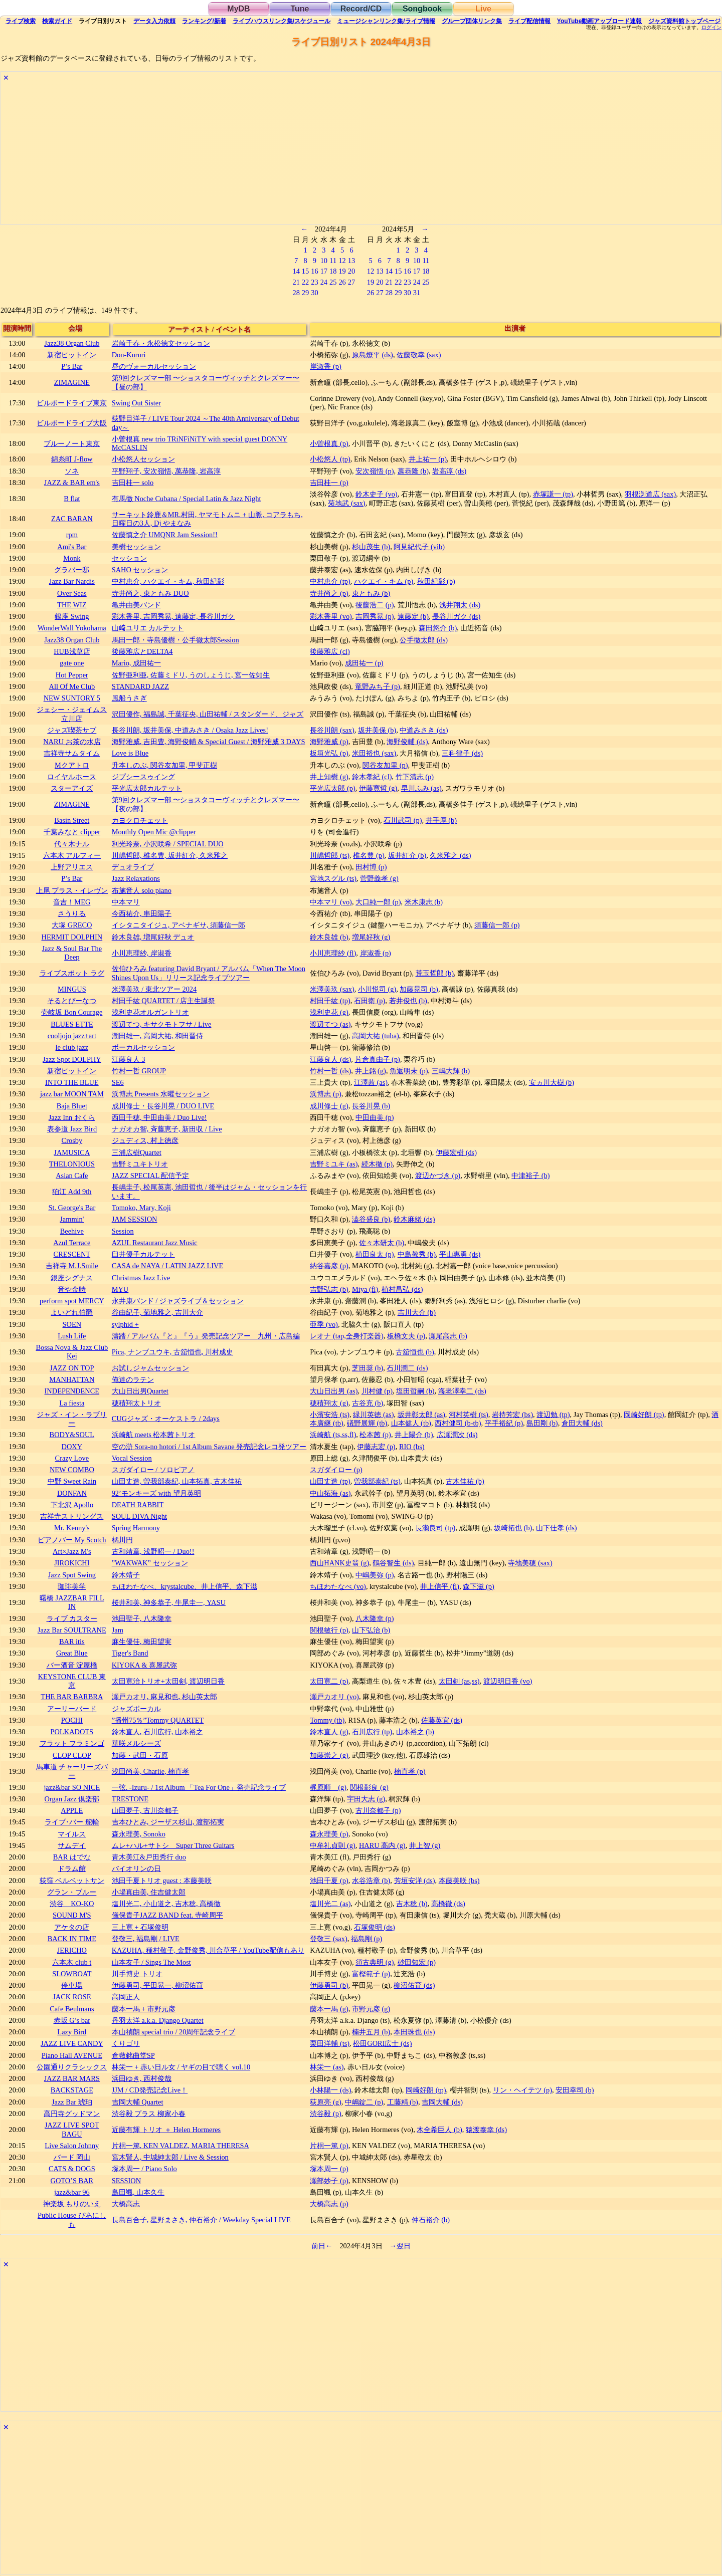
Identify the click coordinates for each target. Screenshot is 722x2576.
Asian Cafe (72, 1176)
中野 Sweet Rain (72, 1481)
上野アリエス (72, 867)
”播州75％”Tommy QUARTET (158, 1720)
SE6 (118, 1082)
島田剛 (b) (542, 1423)
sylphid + (125, 1324)
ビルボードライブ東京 (72, 403)
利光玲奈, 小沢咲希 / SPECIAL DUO (168, 844)
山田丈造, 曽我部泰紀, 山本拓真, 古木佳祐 (177, 1481)
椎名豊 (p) (368, 855)
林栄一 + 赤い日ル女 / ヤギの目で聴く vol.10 (181, 2067)
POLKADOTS (72, 1732)
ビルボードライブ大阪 (72, 423)
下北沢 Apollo (72, 1505)
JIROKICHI (71, 1563)
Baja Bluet (72, 1106)
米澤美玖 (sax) (332, 989)
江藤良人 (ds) (330, 1059)
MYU (120, 1289)
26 (341, 282)
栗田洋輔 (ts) (329, 2043)
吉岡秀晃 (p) (374, 616)
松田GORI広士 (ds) (382, 2043)
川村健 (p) (377, 1391)
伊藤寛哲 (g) (378, 788)
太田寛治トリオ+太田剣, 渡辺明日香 (168, 1681)
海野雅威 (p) (329, 742)
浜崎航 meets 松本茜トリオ (154, 1435)
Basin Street (71, 820)
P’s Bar (71, 366)
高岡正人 (126, 1997)
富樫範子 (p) (371, 1974)
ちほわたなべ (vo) (338, 1586)
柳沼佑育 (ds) (414, 1985)
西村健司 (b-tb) (458, 1423)
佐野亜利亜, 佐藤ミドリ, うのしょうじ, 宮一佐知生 (191, 675)
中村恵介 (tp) (330, 581)
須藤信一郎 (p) (496, 925)
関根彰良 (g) (369, 1787)
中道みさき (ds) (424, 730)
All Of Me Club (72, 686)
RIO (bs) (412, 1447)
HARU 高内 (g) (382, 1845)
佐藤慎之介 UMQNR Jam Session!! (165, 535)
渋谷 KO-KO (72, 1904)
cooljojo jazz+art (72, 1036)
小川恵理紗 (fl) (333, 953)
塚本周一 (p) (329, 2169)
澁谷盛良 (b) (371, 1219)
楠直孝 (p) (409, 1771)
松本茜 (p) (375, 1435)
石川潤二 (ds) (407, 1368)
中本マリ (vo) (331, 902)
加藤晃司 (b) (419, 989)
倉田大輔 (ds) (582, 1423)
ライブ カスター (72, 1618)
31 (416, 293)
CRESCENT (72, 1254)
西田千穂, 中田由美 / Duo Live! (159, 1117)
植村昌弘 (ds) (402, 1289)
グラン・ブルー (71, 1892)
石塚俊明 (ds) (374, 1927)
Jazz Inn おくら (72, 1117)
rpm (72, 535)
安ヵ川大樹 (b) (551, 1082)
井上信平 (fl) (439, 1586)
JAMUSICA (72, 1152)
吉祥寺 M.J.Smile (72, 1266)
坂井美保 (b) (377, 730)
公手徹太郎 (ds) (424, 640)
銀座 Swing (72, 616)
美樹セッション (136, 547)
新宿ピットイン (71, 355)
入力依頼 (154, 21)
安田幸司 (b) (575, 2090)
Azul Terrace (71, 1243)
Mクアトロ (72, 765)
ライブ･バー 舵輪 (72, 1822)
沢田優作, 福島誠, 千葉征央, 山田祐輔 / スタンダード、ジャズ (208, 714)
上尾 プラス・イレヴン (72, 890)
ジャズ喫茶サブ (71, 730)
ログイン (711, 27)
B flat (72, 499)
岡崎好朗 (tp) (644, 1415)
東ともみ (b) (371, 593)
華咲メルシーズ (136, 1743)
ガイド (57, 21)
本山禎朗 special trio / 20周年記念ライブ (174, 2032)
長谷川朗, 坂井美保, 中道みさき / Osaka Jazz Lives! (190, 730)
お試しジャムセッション (150, 1368)
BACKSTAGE (72, 2090)
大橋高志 (126, 2204)
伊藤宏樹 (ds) (456, 1152)
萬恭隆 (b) (413, 471)
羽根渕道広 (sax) (650, 494)
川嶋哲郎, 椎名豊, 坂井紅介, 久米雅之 (170, 855)
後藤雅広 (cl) (330, 651)
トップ (684, 21)
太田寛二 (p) (329, 1681)
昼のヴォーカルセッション (154, 366)
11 (332, 261)
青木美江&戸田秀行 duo (149, 1857)
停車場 (71, 1985)
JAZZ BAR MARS (72, 2078)
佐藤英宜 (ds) (441, 1720)
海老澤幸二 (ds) (462, 1391)
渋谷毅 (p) (325, 2114)
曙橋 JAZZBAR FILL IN (72, 1602)
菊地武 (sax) (346, 503)
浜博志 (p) (325, 1094)
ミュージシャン (386, 21)
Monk (71, 558)
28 (295, 293)
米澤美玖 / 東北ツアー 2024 (154, 989)
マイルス (72, 1834)
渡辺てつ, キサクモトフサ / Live (162, 1024)
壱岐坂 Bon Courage (71, 1012)
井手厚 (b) (441, 820)
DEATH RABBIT (138, 1505)
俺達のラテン (133, 1379)
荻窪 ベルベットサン (72, 1881)
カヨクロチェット (140, 820)
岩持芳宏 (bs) (512, 1415)
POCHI (72, 1720)
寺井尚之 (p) (329, 593)
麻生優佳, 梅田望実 (141, 1641)
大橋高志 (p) (329, 2204)
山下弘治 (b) (371, 1630)
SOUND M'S (72, 1915)
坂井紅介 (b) (407, 855)
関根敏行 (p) (329, 1630)
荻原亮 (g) (325, 2102)
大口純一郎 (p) (378, 902)
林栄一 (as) (326, 2067)
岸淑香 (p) (325, 366)
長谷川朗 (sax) (332, 730)
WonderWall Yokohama (72, 628)
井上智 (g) (424, 1845)
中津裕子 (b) (530, 1176)
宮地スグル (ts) (333, 878)
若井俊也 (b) (408, 1001)
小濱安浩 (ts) (329, 1415)
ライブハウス (281, 21)
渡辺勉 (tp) (553, 1415)
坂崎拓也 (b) (513, 1528)
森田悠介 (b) (438, 628)
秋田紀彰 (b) (436, 581)
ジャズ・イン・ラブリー (72, 1419)
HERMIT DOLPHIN (72, 937)
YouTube (599, 21)
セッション (129, 558)
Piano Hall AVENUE (72, 2055)
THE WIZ (71, 605)
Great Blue (72, 1653)
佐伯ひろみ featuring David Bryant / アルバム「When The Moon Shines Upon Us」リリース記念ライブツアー (208, 973)
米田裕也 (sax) (374, 753)
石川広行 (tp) (372, 1732)
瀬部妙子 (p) (329, 2181)
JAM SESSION (134, 1219)
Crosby (72, 1140)
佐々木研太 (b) (381, 1243)
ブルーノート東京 (72, 443)
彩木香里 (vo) (331, 616)
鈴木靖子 (126, 1575)
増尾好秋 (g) (371, 937)
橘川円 (122, 1540)
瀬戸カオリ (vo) (334, 1697)
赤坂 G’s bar (72, 2020)
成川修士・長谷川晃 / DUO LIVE (163, 1106)
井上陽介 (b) (414, 1435)
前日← (321, 2246)
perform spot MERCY (72, 1301)
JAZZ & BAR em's (72, 483)
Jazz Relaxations (136, 878)
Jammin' (72, 1219)
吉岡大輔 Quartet (137, 2102)
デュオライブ (133, 867)
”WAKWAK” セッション (150, 1563)
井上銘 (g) (370, 1071)
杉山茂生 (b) (371, 547)
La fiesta (71, 1403)
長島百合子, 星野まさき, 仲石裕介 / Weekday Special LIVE (201, 2220)
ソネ (72, 471)
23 (314, 282)
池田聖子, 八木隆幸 (141, 1618)
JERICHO (72, 1950)
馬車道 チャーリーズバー (72, 1771)
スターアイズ (72, 788)
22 (305, 282)
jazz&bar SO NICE (72, 1787)
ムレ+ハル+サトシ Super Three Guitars (173, 1845)
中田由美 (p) (374, 1117)
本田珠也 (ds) (414, 2032)
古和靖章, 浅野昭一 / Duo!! (153, 1551)
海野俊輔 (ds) (407, 742)
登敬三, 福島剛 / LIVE (145, 1939)
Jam (117, 1630)
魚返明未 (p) (409, 1071)
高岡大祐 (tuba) (375, 1036)
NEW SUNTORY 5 (72, 698)
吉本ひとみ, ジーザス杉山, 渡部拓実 (168, 1822)
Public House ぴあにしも (72, 2219)
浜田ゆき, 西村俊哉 (141, 2078)
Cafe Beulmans (72, 2009)
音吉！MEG (71, 902)
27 (351, 282)
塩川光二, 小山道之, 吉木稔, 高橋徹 (166, 1904)
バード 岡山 (72, 2157)
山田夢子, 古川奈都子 (145, 1810)
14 (295, 271)
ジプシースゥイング (143, 777)
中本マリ (126, 902)
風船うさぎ (129, 698)
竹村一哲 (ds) (330, 1071)
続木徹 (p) (377, 1164)
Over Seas (72, 593)
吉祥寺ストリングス (71, 1516)
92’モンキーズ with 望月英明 (156, 1493)
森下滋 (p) (478, 1586)
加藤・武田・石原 (140, 1755)
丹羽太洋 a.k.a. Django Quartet (158, 2020)
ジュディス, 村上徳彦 (145, 1140)
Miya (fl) (365, 1289)
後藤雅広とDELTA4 (142, 651)
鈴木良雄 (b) (329, 937)
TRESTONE (130, 1799)
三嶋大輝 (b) (451, 1071)
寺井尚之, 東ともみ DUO (150, 593)
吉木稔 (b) (411, 1904)
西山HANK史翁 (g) (339, 1563)
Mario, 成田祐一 (136, 663)
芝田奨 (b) (367, 1368)
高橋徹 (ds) (448, 1904)
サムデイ (72, 1845)
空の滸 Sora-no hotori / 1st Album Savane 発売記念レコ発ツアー (209, 1447)
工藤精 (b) (402, 2102)
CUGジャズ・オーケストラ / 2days (166, 1419)
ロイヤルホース (71, 777)
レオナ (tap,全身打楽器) (346, 1336)
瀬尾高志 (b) (448, 1336)
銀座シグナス (72, 1278)
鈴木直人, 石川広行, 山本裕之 (157, 1732)
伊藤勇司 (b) (329, 1985)
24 (323, 282)
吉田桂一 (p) (329, 483)
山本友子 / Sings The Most (151, 1962)
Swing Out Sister (136, 403)
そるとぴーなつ (71, 1001)
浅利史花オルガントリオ (150, 1012)
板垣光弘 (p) (329, 753)
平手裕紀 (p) (504, 1423)
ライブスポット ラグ (72, 973)
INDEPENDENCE (72, 1391)
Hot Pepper (72, 675)
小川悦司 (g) (377, 989)
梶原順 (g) (328, 1787)
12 (341, 261)
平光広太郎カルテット (147, 788)
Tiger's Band (130, 1653)
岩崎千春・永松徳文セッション (161, 343)
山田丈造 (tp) (330, 1481)
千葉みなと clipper (72, 832)
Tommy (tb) (327, 1720)
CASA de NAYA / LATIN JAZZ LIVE (168, 1266)
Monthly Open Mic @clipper (154, 832)
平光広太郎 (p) (332, 788)
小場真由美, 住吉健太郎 (149, 1892)
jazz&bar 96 (72, 2192)
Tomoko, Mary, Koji (141, 1208)
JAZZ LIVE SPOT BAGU (72, 2129)
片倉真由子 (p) (377, 1059)
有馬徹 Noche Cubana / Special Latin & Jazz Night (186, 499)
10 (323, 261)
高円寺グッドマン (72, 2114)
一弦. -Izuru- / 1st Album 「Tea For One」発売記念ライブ (199, 1787)
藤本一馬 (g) (329, 2009)
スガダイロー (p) (336, 1470)
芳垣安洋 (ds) (414, 1881)
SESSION (126, 2181)
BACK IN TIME (72, 1939)
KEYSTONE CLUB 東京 (72, 1681)
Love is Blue (130, 753)
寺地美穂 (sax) (530, 1563)
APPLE (72, 1810)
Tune (299, 9)
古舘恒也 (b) (415, 1352)
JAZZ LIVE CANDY (72, 2043)
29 (305, 293)
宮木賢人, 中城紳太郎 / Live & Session (170, 2157)
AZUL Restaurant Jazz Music (155, 1243)
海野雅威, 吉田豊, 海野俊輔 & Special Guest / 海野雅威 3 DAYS (208, 742)
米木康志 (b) (424, 902)
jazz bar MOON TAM (72, 1094)
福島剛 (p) (366, 1939)
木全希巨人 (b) (439, 2130)
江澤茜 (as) (371, 1082)
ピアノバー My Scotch (72, 1540)
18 (332, 271)
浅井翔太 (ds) (459, 605)
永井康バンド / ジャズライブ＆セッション (178, 1301)
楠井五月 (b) (371, 2032)
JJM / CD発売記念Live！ (150, 2090)
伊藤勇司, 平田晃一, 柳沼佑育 (157, 1985)
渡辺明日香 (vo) (507, 1681)
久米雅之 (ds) (450, 855)
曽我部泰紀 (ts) (377, 1481)
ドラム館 (72, 1868)
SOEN (72, 1324)
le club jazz (72, 1047)
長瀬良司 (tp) (435, 1528)
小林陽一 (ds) (330, 2090)
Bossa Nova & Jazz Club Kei (72, 1351)
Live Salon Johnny (72, 2146)
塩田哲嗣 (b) (415, 1391)
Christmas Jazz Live (141, 1278)
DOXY (72, 1447)
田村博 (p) (371, 867)
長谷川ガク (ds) (456, 616)
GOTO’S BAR (71, 2181)
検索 (21, 21)
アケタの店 (71, 1927)
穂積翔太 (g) (329, 1403)
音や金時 (72, 1289)
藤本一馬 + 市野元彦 (143, 2009)
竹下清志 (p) (415, 777)
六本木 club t (71, 1962)
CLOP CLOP (72, 1755)
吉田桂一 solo (133, 483)
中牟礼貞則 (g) (332, 1845)
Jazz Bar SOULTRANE (72, 1630)
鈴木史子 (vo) (376, 494)
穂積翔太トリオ (136, 1403)
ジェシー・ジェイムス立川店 (72, 714)
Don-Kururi (129, 355)
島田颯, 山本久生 (138, 2192)
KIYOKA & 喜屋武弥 (144, 1665)
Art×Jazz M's (72, 1551)
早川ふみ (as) (421, 788)
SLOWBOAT (71, 1974)
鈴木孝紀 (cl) (372, 777)
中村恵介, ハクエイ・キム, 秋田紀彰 (168, 581)
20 (351, 271)
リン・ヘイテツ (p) (522, 2090)
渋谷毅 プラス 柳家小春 (149, 2114)
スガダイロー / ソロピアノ (153, 1470)
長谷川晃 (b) (371, 1106)
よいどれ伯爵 (72, 1312)
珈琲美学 (72, 1586)
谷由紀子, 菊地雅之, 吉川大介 (157, 1312)
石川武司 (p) (403, 820)
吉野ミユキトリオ (140, 1164)
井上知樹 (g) (329, 777)
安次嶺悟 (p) (374, 471)
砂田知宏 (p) (417, 1962)
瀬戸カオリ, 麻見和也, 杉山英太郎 (164, 1697)
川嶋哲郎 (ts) (329, 855)
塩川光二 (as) (330, 1904)
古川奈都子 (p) (378, 1810)
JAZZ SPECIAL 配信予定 (151, 1176)
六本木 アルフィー (72, 855)
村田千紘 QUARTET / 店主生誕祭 (164, 1001)
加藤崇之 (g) (329, 1755)
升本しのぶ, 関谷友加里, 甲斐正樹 (164, 765)
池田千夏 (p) (329, 1881)
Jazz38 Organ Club (71, 343)
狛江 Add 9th (71, 1192)
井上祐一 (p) (428, 459)
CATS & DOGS (72, 2169)
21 (295, 282)
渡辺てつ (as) (330, 1024)
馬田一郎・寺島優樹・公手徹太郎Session (175, 640)
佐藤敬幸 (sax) (419, 355)
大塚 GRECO (72, 925)
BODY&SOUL (72, 1435)
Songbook (422, 9)
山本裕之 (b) (415, 1732)
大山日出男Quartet (140, 1391)
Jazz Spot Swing (72, 1575)
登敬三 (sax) (328, 1939)
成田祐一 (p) (364, 663)
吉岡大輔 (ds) (442, 2102)
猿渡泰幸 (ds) (486, 2130)
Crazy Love (72, 1458)
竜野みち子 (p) (377, 686)
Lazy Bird (71, 2032)
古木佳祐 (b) (465, 1481)
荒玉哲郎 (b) (435, 973)
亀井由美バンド (136, 605)
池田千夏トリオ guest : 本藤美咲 (162, 1881)
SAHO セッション (140, 570)
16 (314, 271)
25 (332, 282)
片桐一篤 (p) (329, 2146)
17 (323, 271)
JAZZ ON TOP (72, 1368)
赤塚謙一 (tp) (553, 494)
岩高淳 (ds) (449, 471)
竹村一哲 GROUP (139, 1071)
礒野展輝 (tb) (367, 1423)
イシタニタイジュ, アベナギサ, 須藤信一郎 (178, 925)
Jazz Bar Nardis (72, 581)
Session (123, 1231)
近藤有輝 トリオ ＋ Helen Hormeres (166, 2130)
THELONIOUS (72, 1164)
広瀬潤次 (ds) (457, 1435)
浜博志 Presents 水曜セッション (161, 1094)
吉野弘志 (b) (329, 1289)
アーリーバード (71, 1709)
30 (314, 293)
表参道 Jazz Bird (72, 1129)
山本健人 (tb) (411, 1423)
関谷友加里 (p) (385, 765)
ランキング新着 (204, 21)
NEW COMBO (72, 1470)
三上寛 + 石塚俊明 (140, 1927)
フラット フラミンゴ (72, 1743)
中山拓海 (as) (330, 1493)
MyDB (238, 9)
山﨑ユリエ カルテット (148, 628)
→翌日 (400, 2246)
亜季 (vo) (324, 1324)
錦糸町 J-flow (71, 459)
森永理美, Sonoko (138, 1834)
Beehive (72, 1231)
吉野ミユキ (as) (333, 1164)
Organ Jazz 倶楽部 (72, 1799)
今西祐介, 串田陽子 (141, 913)
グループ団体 (472, 21)
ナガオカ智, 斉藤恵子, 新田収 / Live (167, 1129)
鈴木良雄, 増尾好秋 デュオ (153, 937)
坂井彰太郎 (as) (421, 1415)
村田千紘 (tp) (330, 1001)
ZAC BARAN (72, 519)
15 (305, 271)
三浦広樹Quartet (136, 1152)
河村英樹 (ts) (468, 1415)
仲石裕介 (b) (431, 2220)
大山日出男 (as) (333, 1391)
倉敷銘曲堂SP (133, 2055)
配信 (529, 21)
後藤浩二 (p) (374, 605)
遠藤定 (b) (413, 616)
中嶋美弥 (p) (374, 1575)
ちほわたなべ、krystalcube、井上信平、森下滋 (184, 1586)
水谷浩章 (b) (371, 1881)
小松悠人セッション (143, 459)
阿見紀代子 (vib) (419, 547)
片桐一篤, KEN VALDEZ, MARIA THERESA (180, 2146)
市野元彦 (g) (371, 2009)
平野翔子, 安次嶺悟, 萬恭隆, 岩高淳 (166, 471)
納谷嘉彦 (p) (329, 1266)
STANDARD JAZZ (140, 686)
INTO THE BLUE (72, 1082)
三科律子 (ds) (462, 753)
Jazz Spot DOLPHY (72, 1059)
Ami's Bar (71, 547)
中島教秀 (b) (417, 1254)
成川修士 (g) (329, 1106)
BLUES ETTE (72, 1024)
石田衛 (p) (369, 1001)
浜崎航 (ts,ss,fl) (333, 1435)
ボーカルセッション (143, 1047)
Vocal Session (132, 1458)
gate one (72, 663)
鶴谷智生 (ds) (393, 1563)
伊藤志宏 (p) (376, 1447)
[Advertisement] (302, 154)
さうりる (72, 913)
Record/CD (361, 9)
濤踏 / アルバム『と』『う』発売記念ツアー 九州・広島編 (206, 1336)
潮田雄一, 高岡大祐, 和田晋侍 (157, 1036)
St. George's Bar (71, 1208)
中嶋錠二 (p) (364, 2102)
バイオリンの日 (136, 1868)
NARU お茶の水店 (71, 742)
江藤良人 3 (128, 1059)
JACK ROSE (72, 1997)
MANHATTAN (71, 1379)
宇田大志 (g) (366, 1799)
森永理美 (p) (329, 1834)
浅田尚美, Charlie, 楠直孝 (151, 1771)
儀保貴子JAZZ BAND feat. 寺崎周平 (167, 1915)
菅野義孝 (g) (379, 878)
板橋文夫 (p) (406, 1336)
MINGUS (72, 989)
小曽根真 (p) (329, 443)
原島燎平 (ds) (372, 355)
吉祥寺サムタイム (72, 753)
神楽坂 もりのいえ (72, 2204)
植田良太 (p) (374, 1254)
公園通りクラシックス (72, 2067)
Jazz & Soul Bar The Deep (72, 953)
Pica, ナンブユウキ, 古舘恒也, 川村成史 (172, 1352)
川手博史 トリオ (137, 1974)
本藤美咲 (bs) (459, 1881)
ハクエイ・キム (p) (383, 581)
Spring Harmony (136, 1528)
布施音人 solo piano (141, 890)
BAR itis (72, 1641)
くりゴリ (126, 2043)
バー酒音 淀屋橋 (72, 1665)
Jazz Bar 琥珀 (72, 2102)
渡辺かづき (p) (437, 1176)
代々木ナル (71, 844)
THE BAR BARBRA (72, 1697)
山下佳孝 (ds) (556, 1528)
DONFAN (72, 1493)
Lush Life (72, 1336)
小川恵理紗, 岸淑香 (141, 953)
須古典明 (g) (374, 1962)
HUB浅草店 (72, 651)
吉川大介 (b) (417, 1312)
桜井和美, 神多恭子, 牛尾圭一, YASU (169, 1602)
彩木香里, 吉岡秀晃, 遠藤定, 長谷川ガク (173, 616)
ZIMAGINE (72, 382)
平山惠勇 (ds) (459, 1254)
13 (351, 261)
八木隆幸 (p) (374, 1618)
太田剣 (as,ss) (459, 1681)
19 (341, 271)
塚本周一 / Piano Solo (144, 2169)
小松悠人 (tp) (330, 459)
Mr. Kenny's (72, 1528)
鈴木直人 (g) (329, 1732)
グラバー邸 (71, 570)
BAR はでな (72, 1857)
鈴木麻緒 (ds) (414, 1219)
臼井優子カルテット (143, 1254)
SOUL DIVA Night (139, 1516)
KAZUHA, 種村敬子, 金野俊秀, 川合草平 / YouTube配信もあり (208, 1950)
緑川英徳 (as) (373, 1415)
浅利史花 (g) (329, 1012)
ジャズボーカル (136, 1709)
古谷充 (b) (367, 1403)
